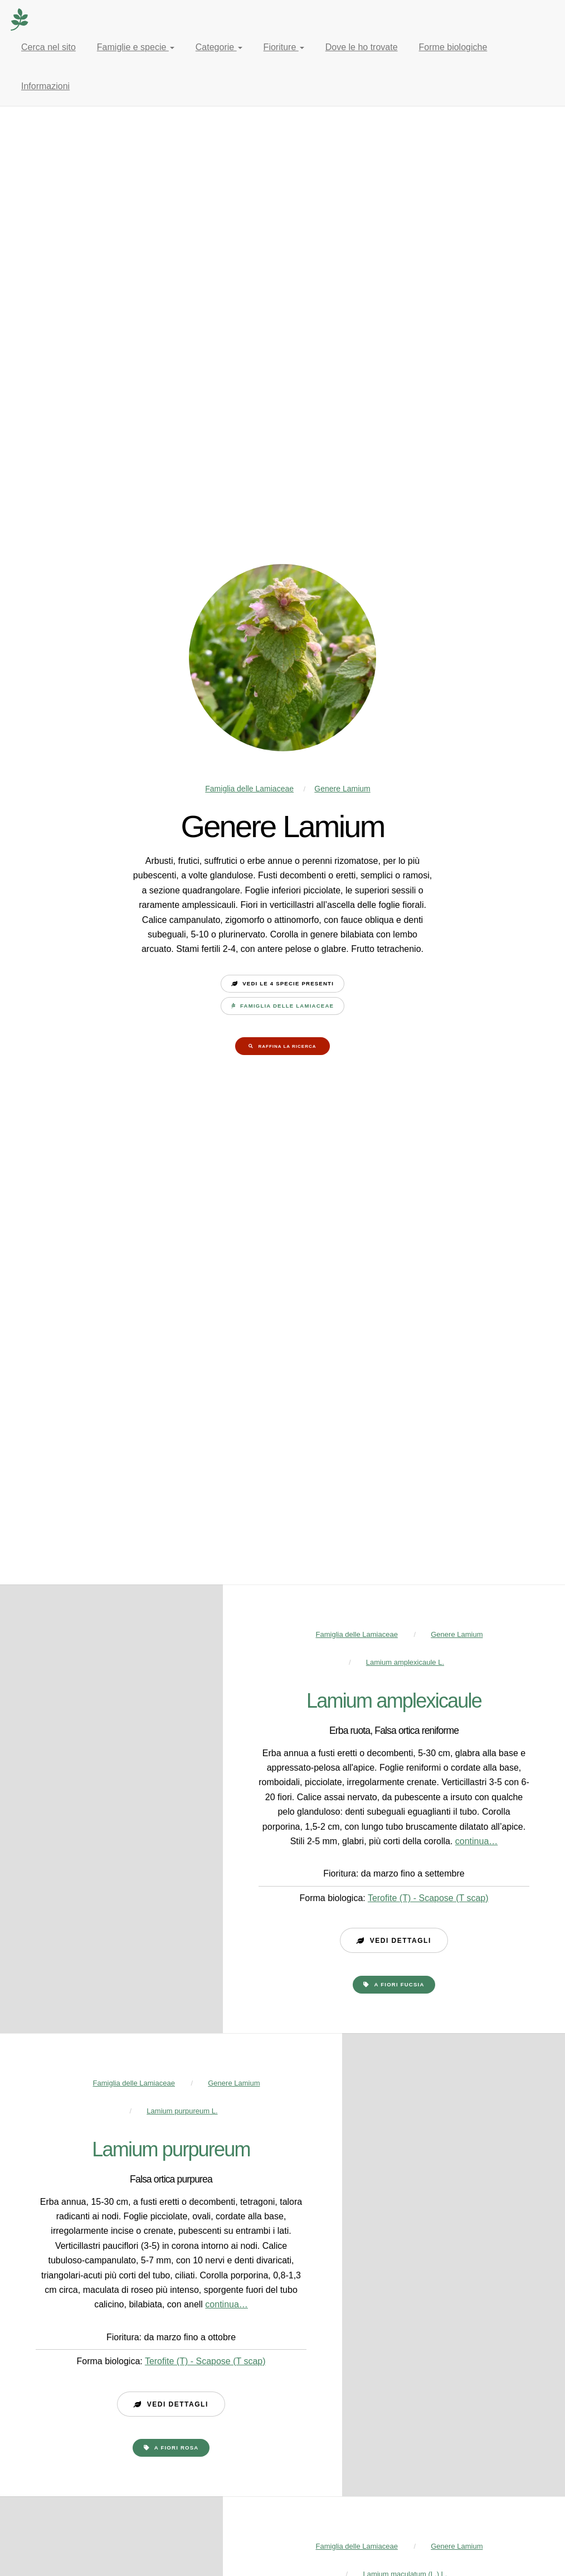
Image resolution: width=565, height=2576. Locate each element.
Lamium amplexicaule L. (405, 1662)
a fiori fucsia (399, 1984)
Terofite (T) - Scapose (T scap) (428, 1898)
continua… (476, 1841)
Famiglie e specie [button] (135, 47)
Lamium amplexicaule (393, 1700)
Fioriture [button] (284, 47)
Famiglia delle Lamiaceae (249, 788)
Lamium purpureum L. (182, 2111)
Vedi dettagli (400, 1941)
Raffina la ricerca (287, 1046)
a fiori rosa (176, 2447)
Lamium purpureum (171, 2149)
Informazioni (45, 86)
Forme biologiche (453, 47)
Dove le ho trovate (361, 47)
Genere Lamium (342, 788)
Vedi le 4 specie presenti (288, 983)
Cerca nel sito (48, 47)
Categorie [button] (219, 47)
